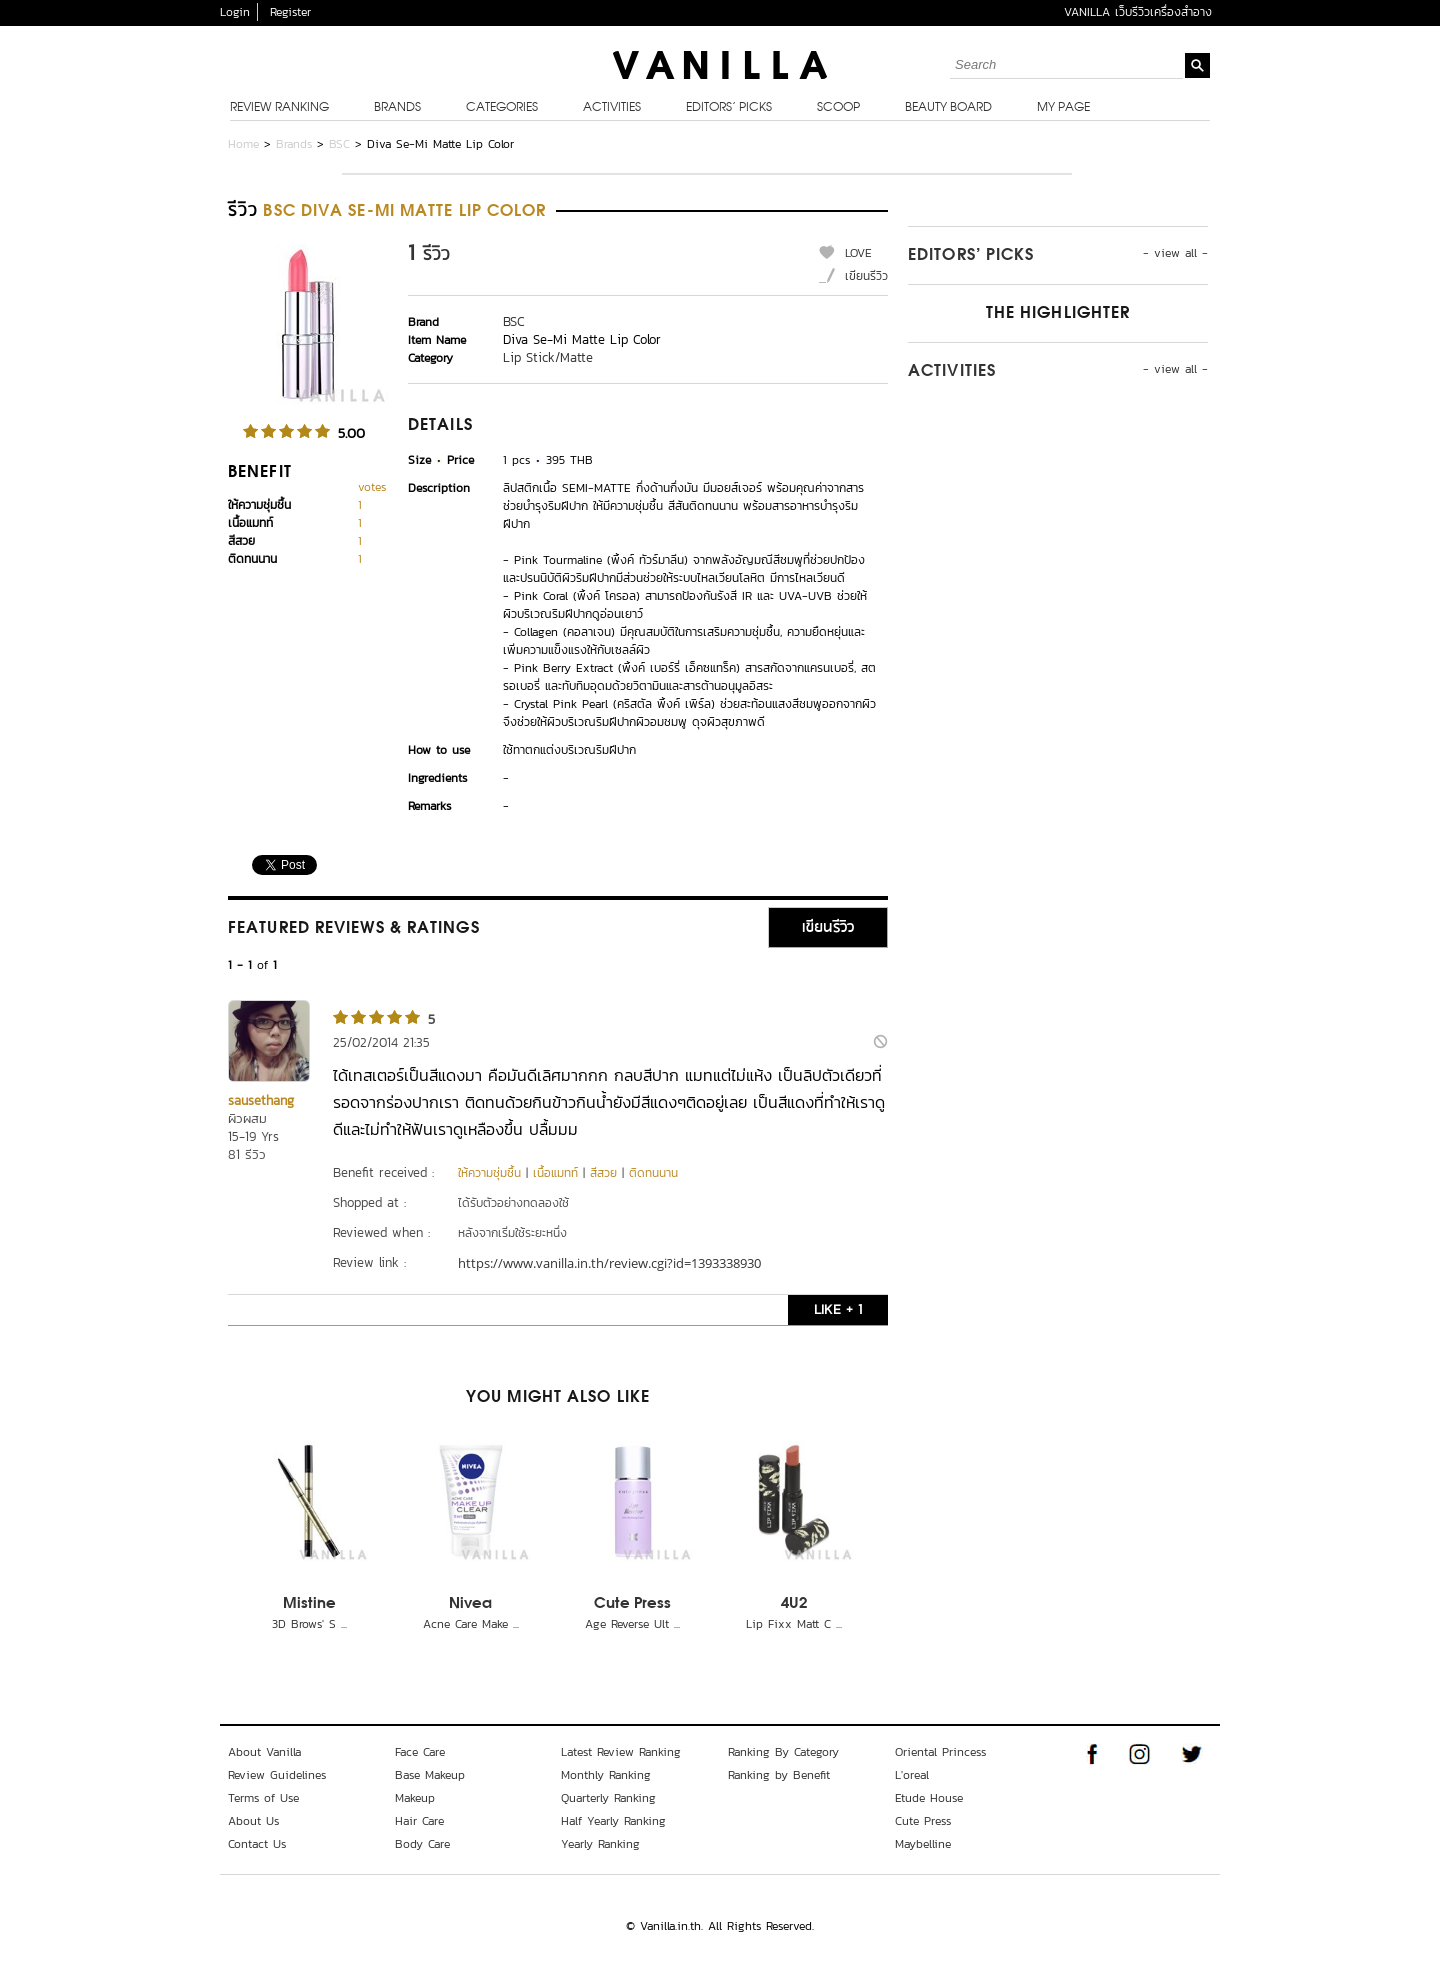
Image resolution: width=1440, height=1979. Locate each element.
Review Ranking (279, 108)
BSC (339, 144)
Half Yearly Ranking (613, 1821)
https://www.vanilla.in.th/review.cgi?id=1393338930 (609, 1263)
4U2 (794, 1604)
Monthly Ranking (606, 1775)
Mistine (309, 1604)
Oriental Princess (940, 1752)
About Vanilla (264, 1752)
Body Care (422, 1844)
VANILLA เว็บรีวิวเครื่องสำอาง (1138, 12)
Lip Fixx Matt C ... (794, 1624)
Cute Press (632, 1604)
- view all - (1175, 253)
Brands (397, 108)
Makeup (415, 1798)
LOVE (858, 253)
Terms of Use (263, 1798)
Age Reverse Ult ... (632, 1624)
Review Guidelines (277, 1775)
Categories (502, 108)
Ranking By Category (783, 1752)
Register (290, 12)
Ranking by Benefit (779, 1775)
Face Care (420, 1752)
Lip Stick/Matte (548, 357)
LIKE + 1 (838, 1309)
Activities (612, 108)
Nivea (470, 1604)
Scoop (838, 108)
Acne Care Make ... (471, 1624)
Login (235, 12)
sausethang (261, 1100)
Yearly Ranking (600, 1844)
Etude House (929, 1798)
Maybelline (923, 1844)
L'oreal (912, 1775)
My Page (1063, 108)
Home (243, 144)
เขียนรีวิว (866, 276)
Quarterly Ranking (608, 1798)
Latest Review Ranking (621, 1752)
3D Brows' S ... (309, 1624)
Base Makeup (430, 1775)
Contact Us (257, 1844)
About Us (253, 1821)
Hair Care (419, 1821)
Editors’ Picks (729, 108)
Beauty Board (948, 108)
